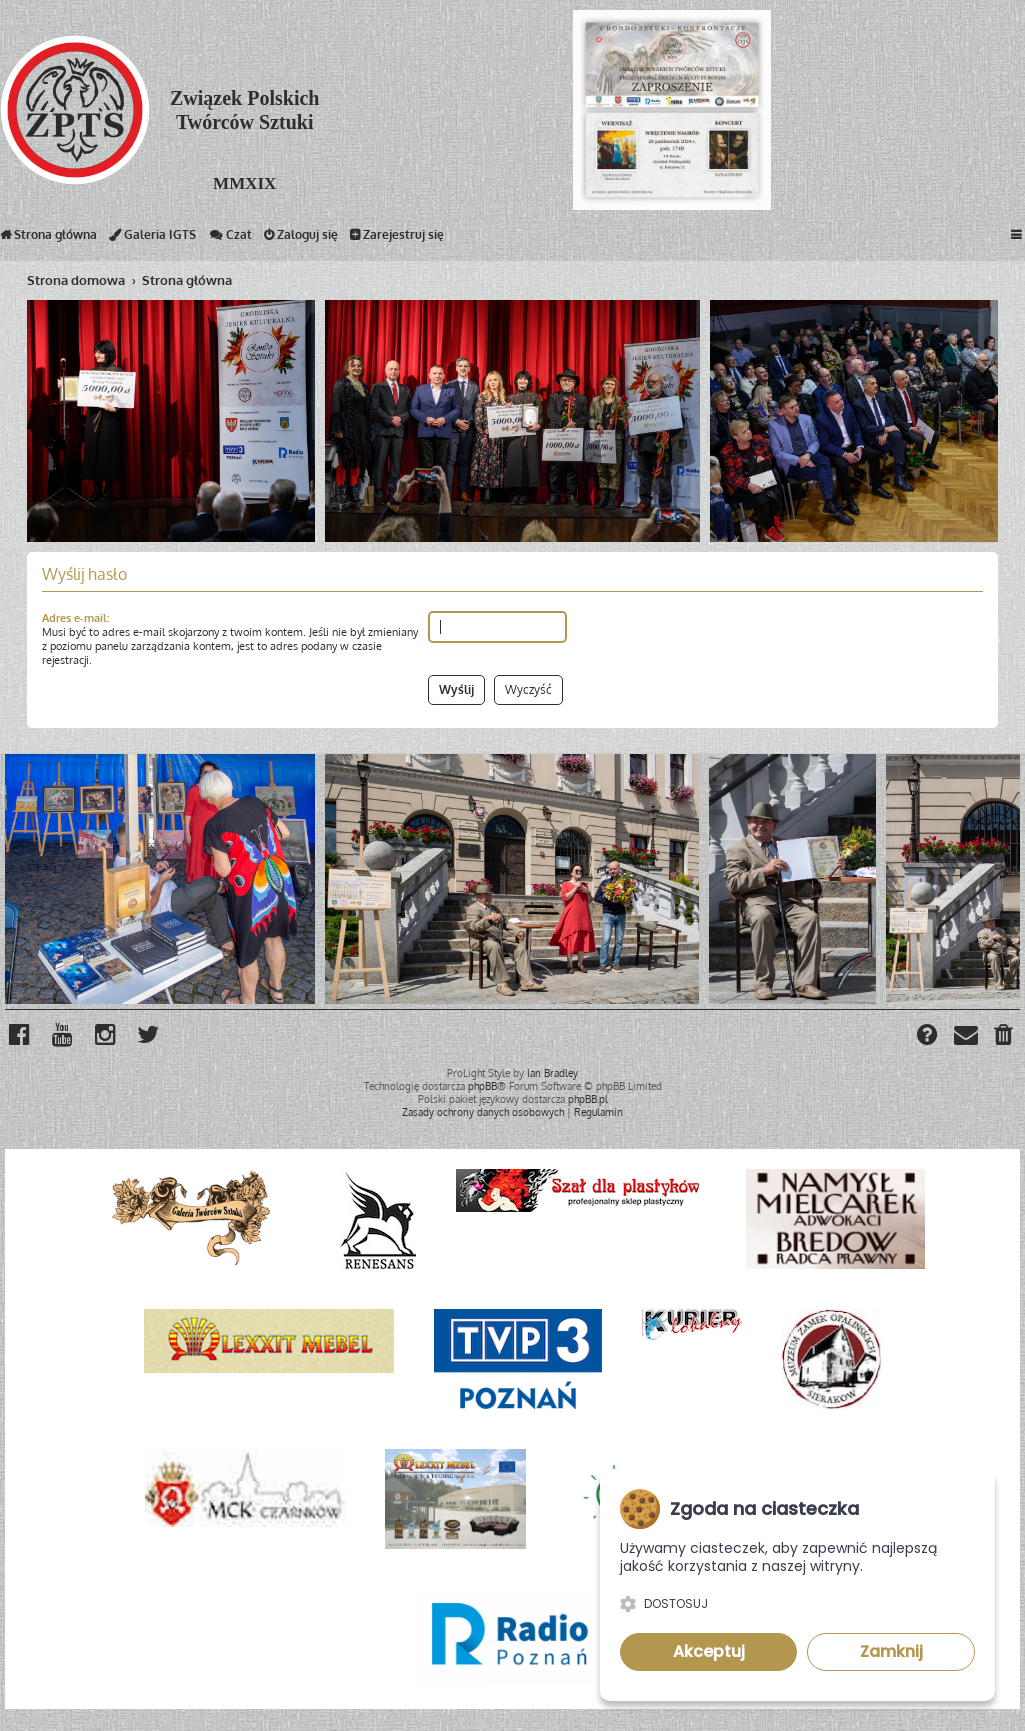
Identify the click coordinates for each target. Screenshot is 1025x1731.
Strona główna (48, 239)
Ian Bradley (552, 1073)
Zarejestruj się (397, 239)
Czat (230, 239)
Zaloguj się (301, 239)
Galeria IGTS (152, 239)
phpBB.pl (588, 1099)
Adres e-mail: (75, 618)
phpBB (482, 1086)
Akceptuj (709, 1651)
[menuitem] (1004, 1037)
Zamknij (891, 1651)
